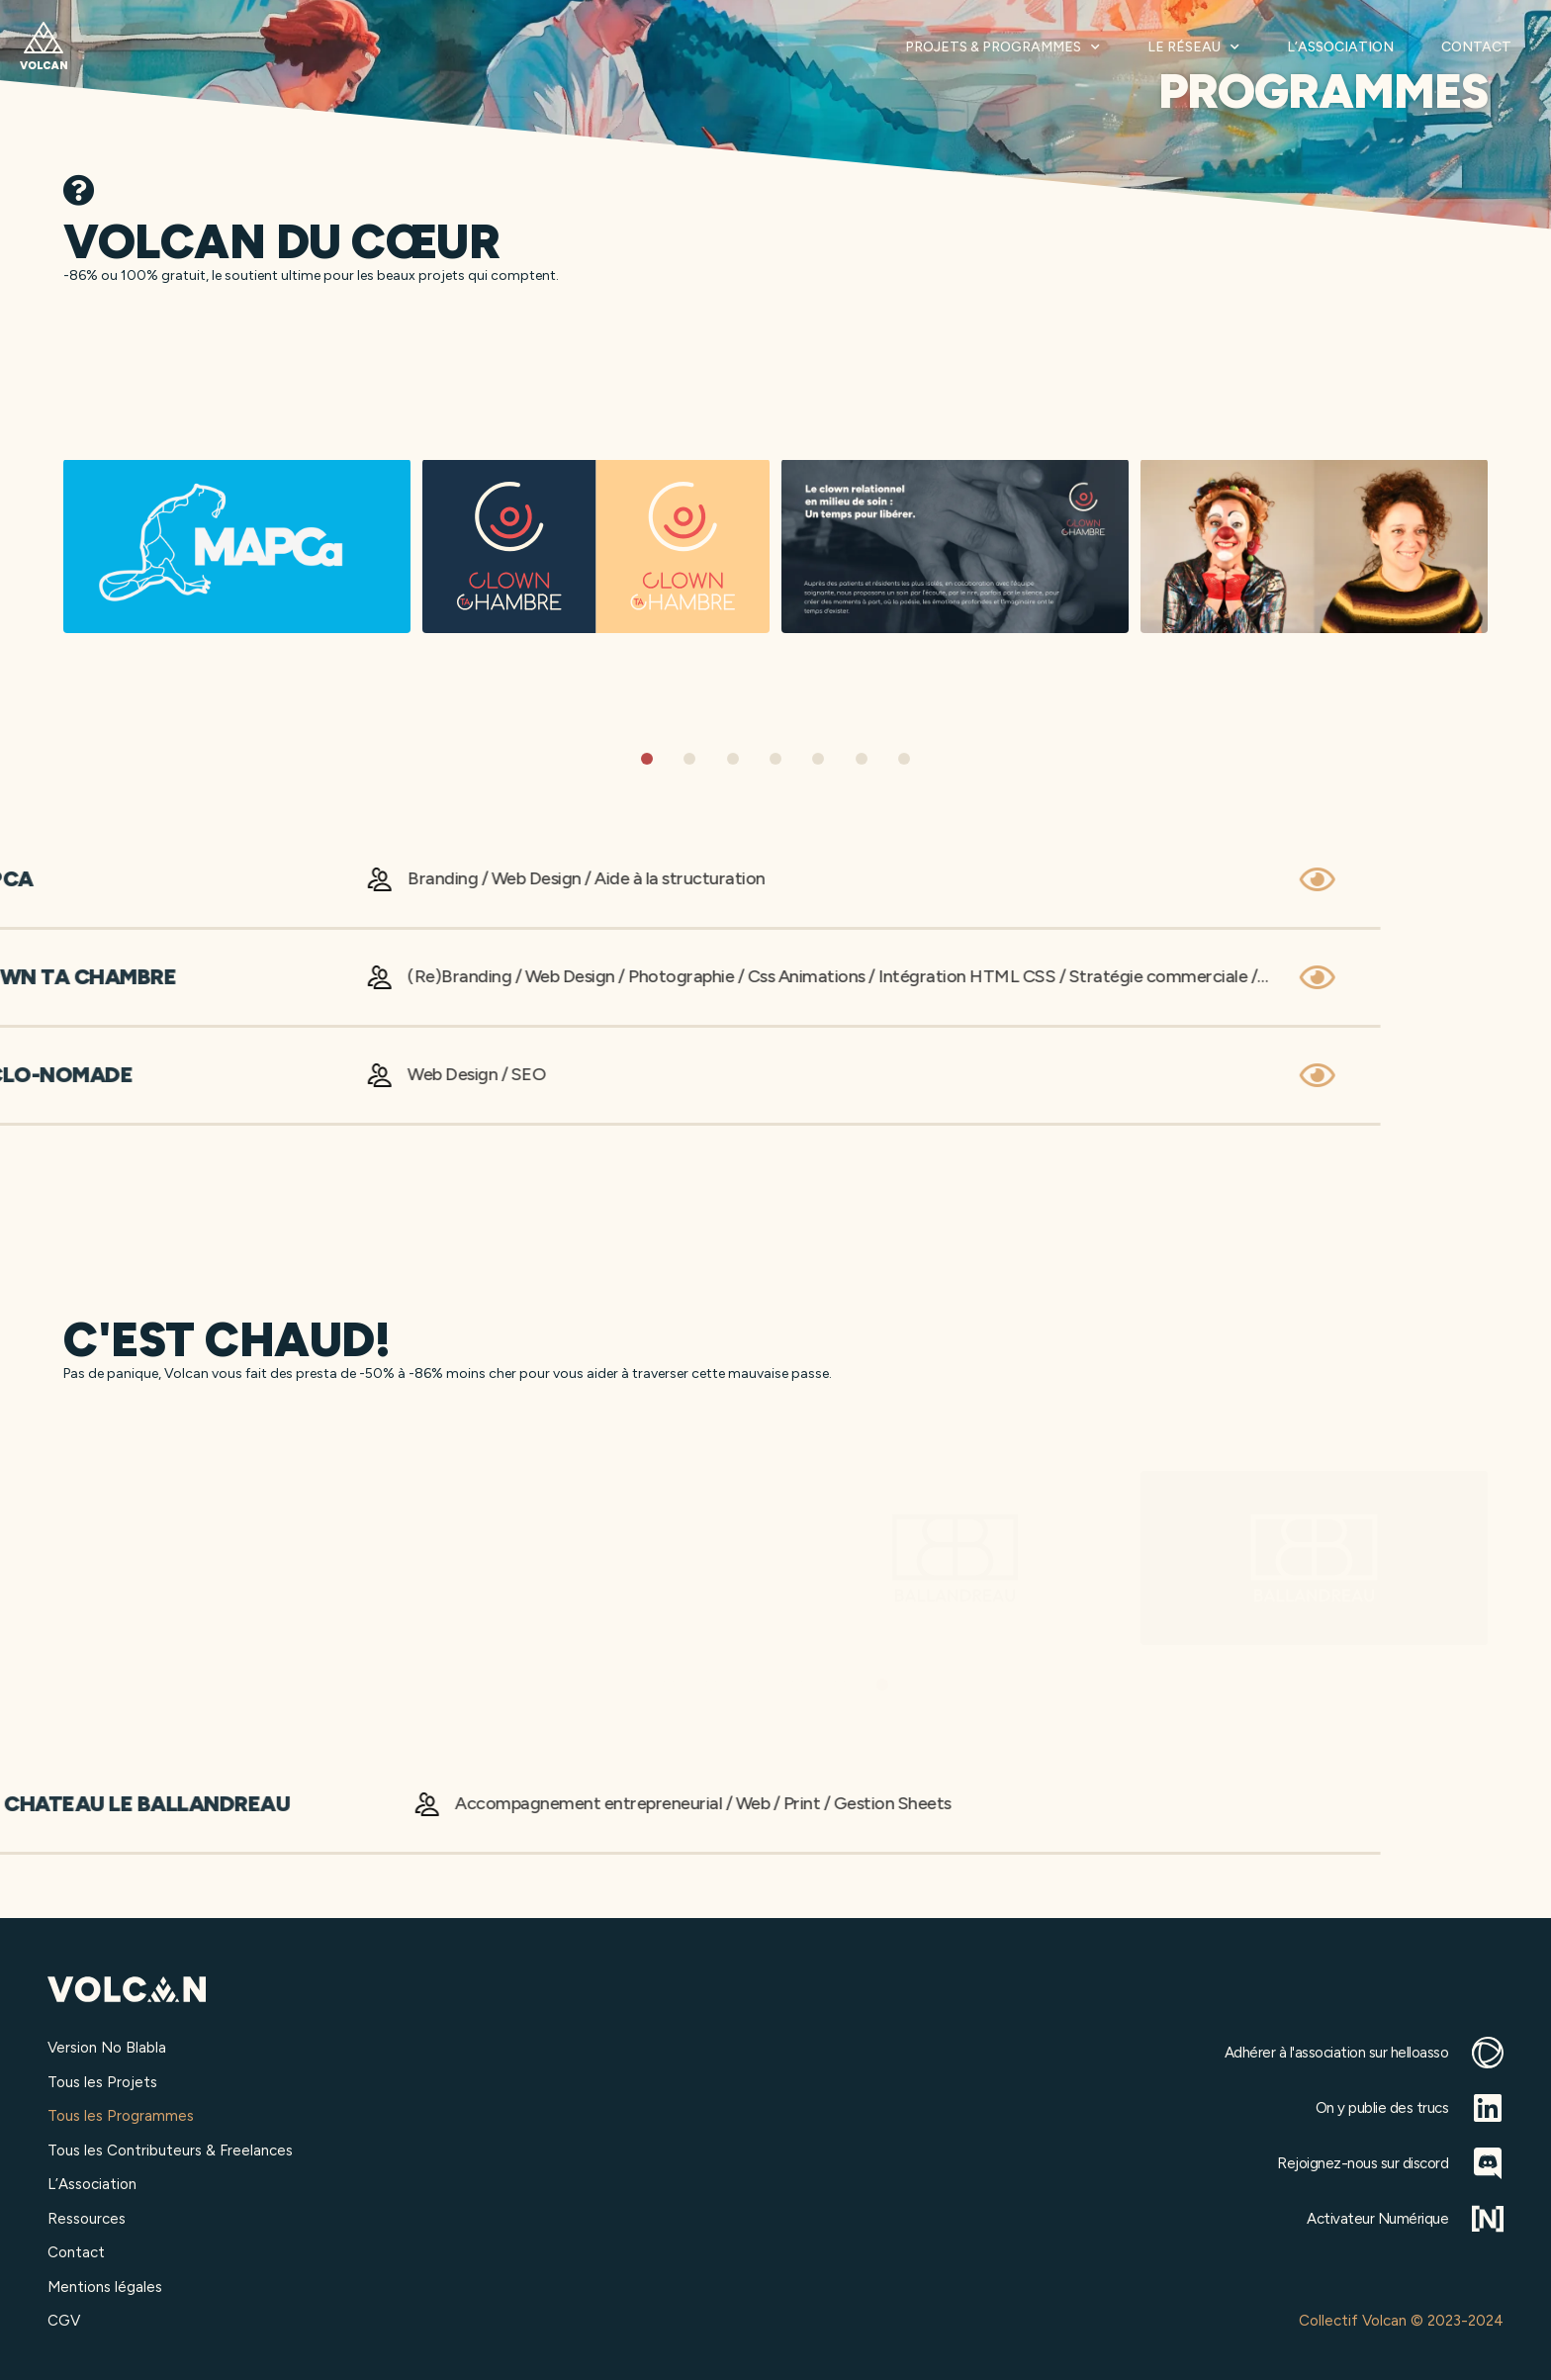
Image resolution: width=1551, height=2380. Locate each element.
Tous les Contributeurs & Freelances (170, 2150)
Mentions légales (104, 2287)
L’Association (1340, 47)
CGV (63, 2321)
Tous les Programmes (120, 2116)
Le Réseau (1193, 47)
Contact (1476, 47)
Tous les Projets (102, 2082)
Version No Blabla (106, 2048)
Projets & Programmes (1002, 47)
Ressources (86, 2219)
